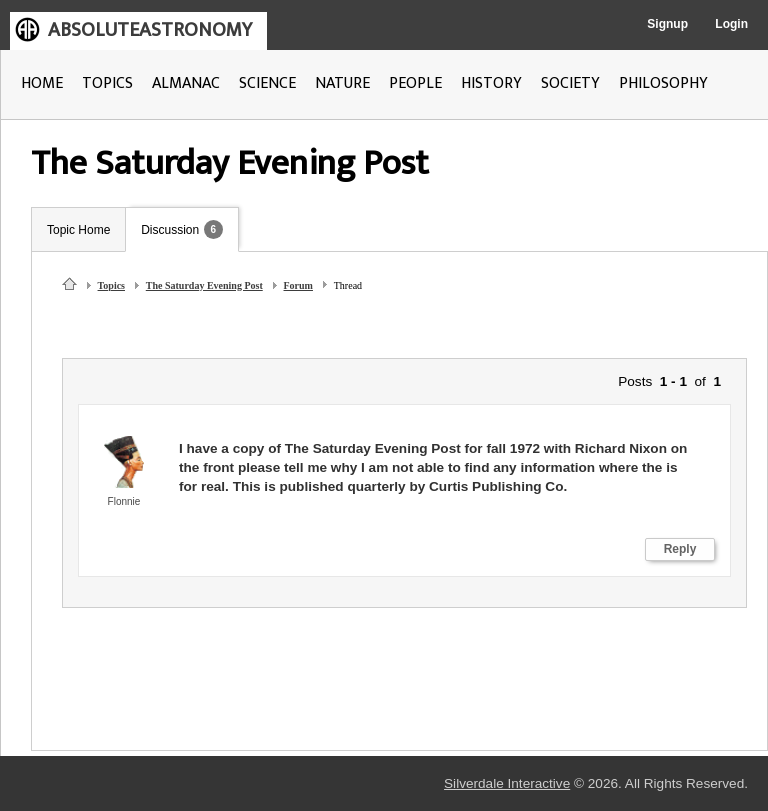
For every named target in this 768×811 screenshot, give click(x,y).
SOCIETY (570, 83)
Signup (667, 24)
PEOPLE (415, 83)
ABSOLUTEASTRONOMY (150, 30)
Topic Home (78, 230)
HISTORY (491, 83)
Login (731, 24)
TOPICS (107, 83)
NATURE (342, 83)
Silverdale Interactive (507, 783)
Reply (680, 549)
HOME (42, 83)
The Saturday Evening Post (204, 285)
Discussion (170, 230)
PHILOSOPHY (663, 83)
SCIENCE (267, 83)
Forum (298, 285)
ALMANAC (186, 83)
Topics (111, 285)
